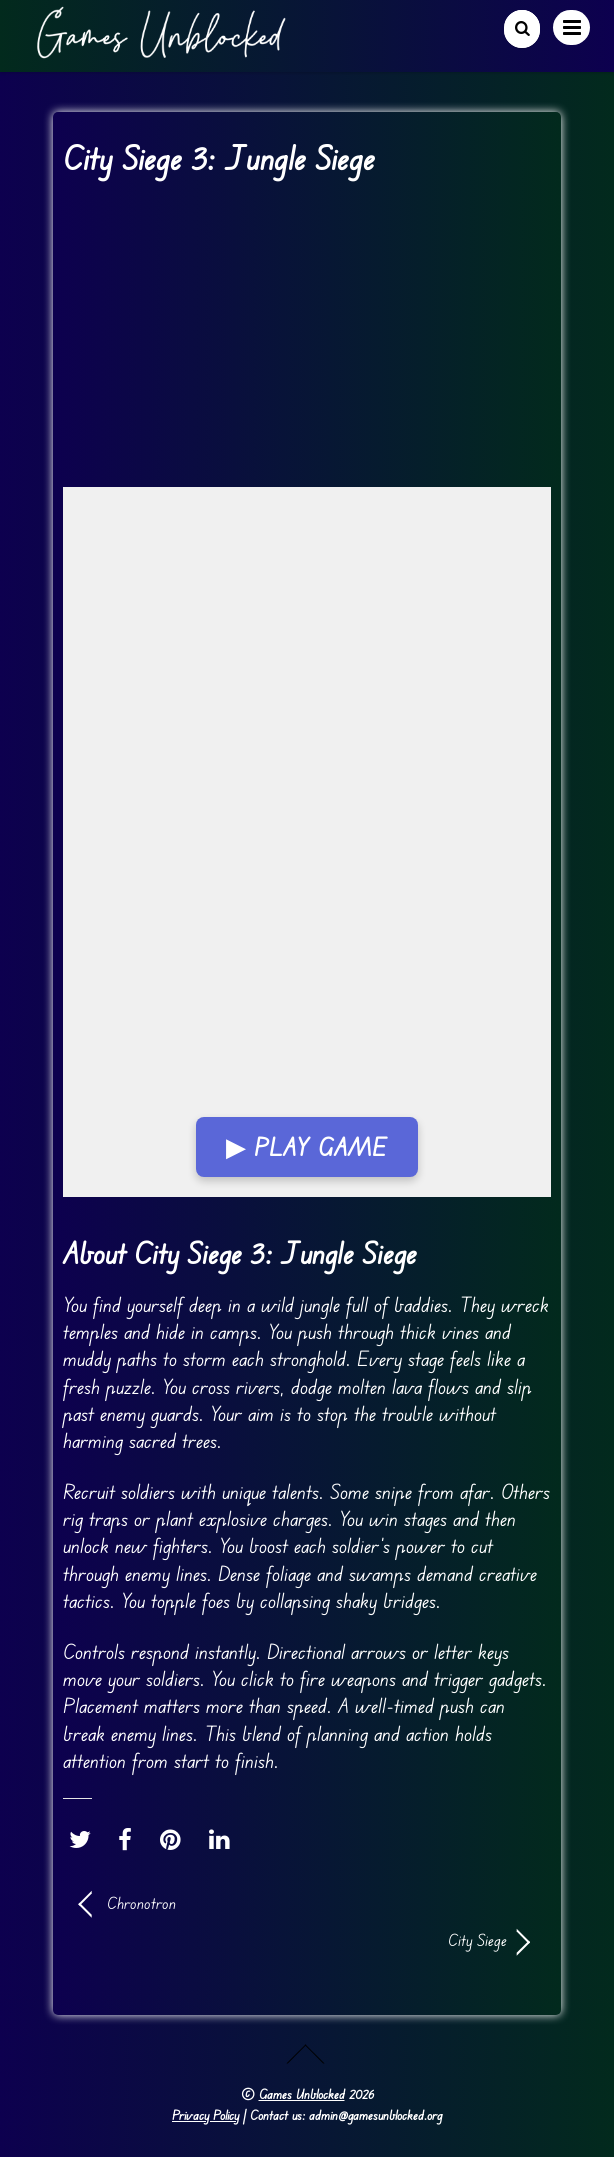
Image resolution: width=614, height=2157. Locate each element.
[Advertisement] (307, 339)
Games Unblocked (302, 2094)
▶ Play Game (306, 1147)
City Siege (293, 1940)
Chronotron (141, 1903)
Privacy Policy (205, 2115)
